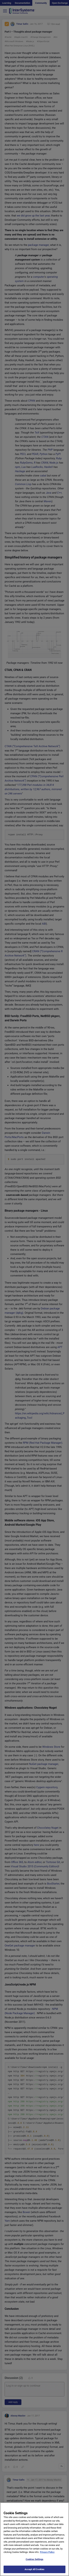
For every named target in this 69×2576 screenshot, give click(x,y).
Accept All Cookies (34, 2572)
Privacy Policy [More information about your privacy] (47, 2555)
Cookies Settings (34, 2562)
